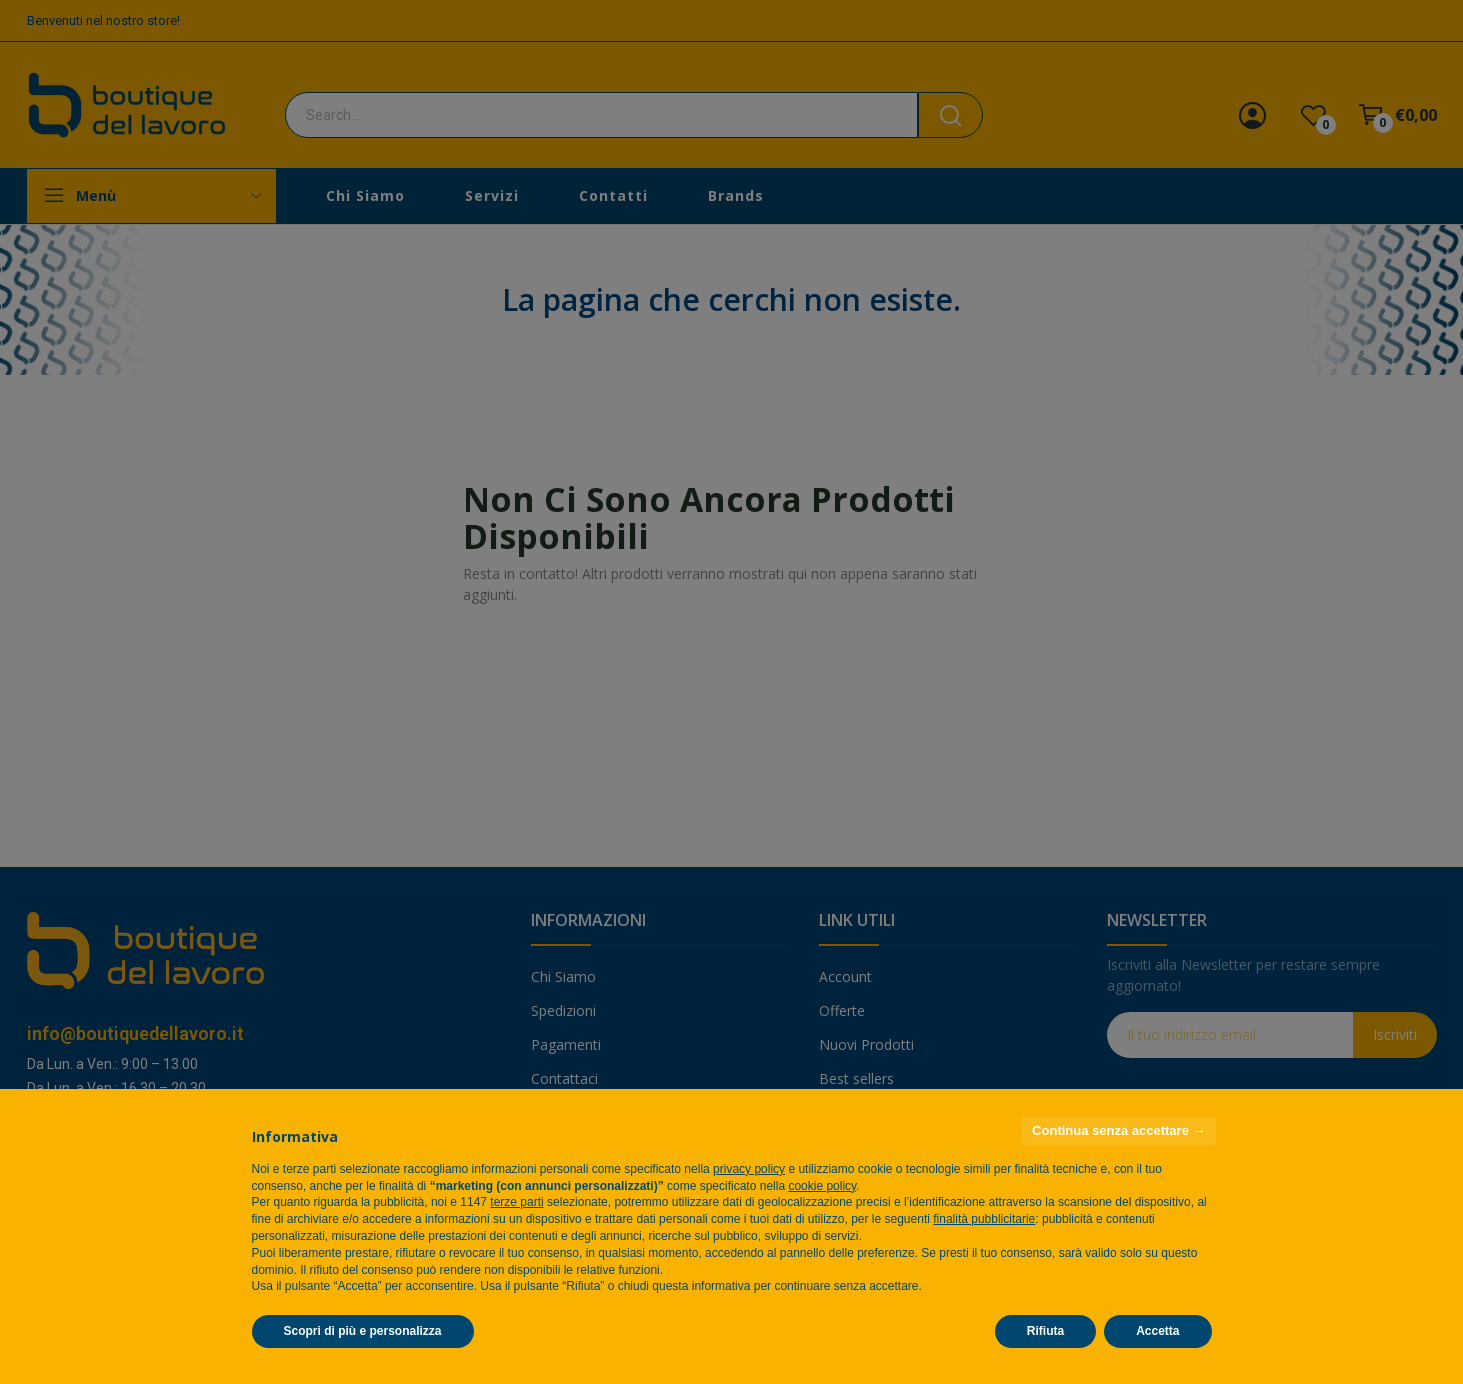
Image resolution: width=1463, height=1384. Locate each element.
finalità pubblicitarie (984, 1219)
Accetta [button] (1157, 1331)
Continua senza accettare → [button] (1118, 1130)
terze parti (516, 1202)
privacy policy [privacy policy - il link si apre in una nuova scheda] (749, 1169)
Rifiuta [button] (1045, 1331)
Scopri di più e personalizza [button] (363, 1331)
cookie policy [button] (822, 1186)
